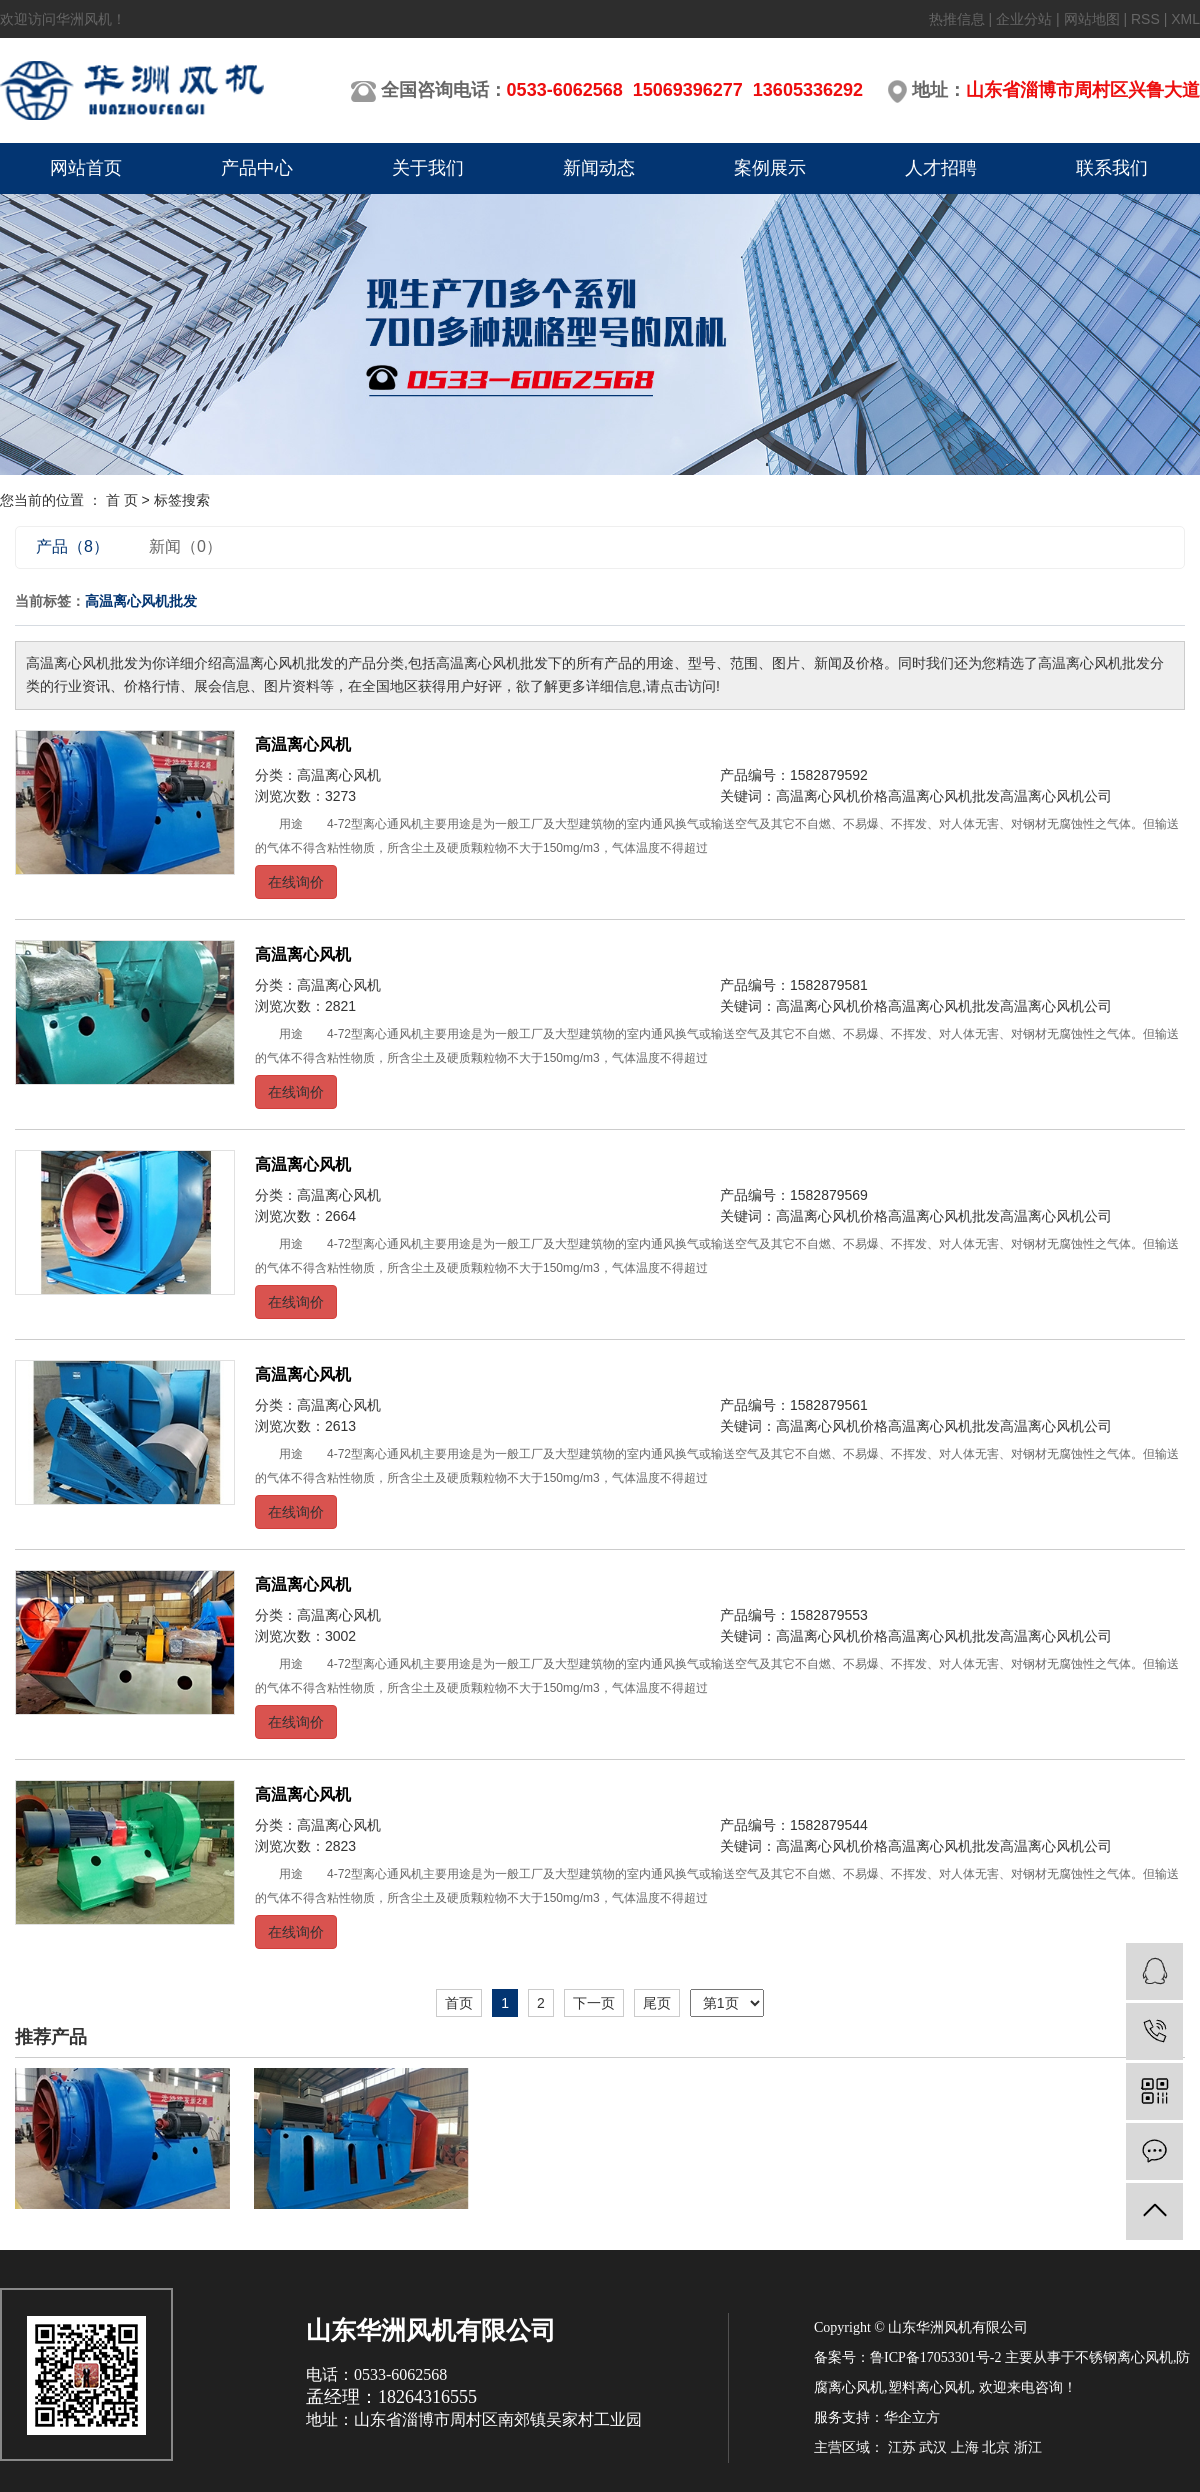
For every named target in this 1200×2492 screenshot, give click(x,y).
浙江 (1028, 2447)
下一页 (594, 2003)
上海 (965, 2447)
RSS (1145, 19)
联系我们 (1112, 168)
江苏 (902, 2447)
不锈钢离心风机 (1124, 2357)
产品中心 (257, 168)
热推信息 (957, 19)
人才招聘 (941, 168)
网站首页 (86, 168)
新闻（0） (185, 546)
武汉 (933, 2447)
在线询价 (296, 882)
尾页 (657, 2003)
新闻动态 (599, 168)
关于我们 (428, 168)
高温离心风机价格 (832, 796)
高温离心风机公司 (1056, 796)
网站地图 (1092, 19)
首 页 (122, 500)
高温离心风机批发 (944, 796)
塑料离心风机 (930, 2387)
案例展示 (770, 168)
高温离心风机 (303, 744)
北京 (996, 2447)
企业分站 (1024, 19)
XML (1185, 19)
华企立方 (912, 2417)
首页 (459, 2003)
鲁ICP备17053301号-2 (935, 2357)
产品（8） (72, 546)
